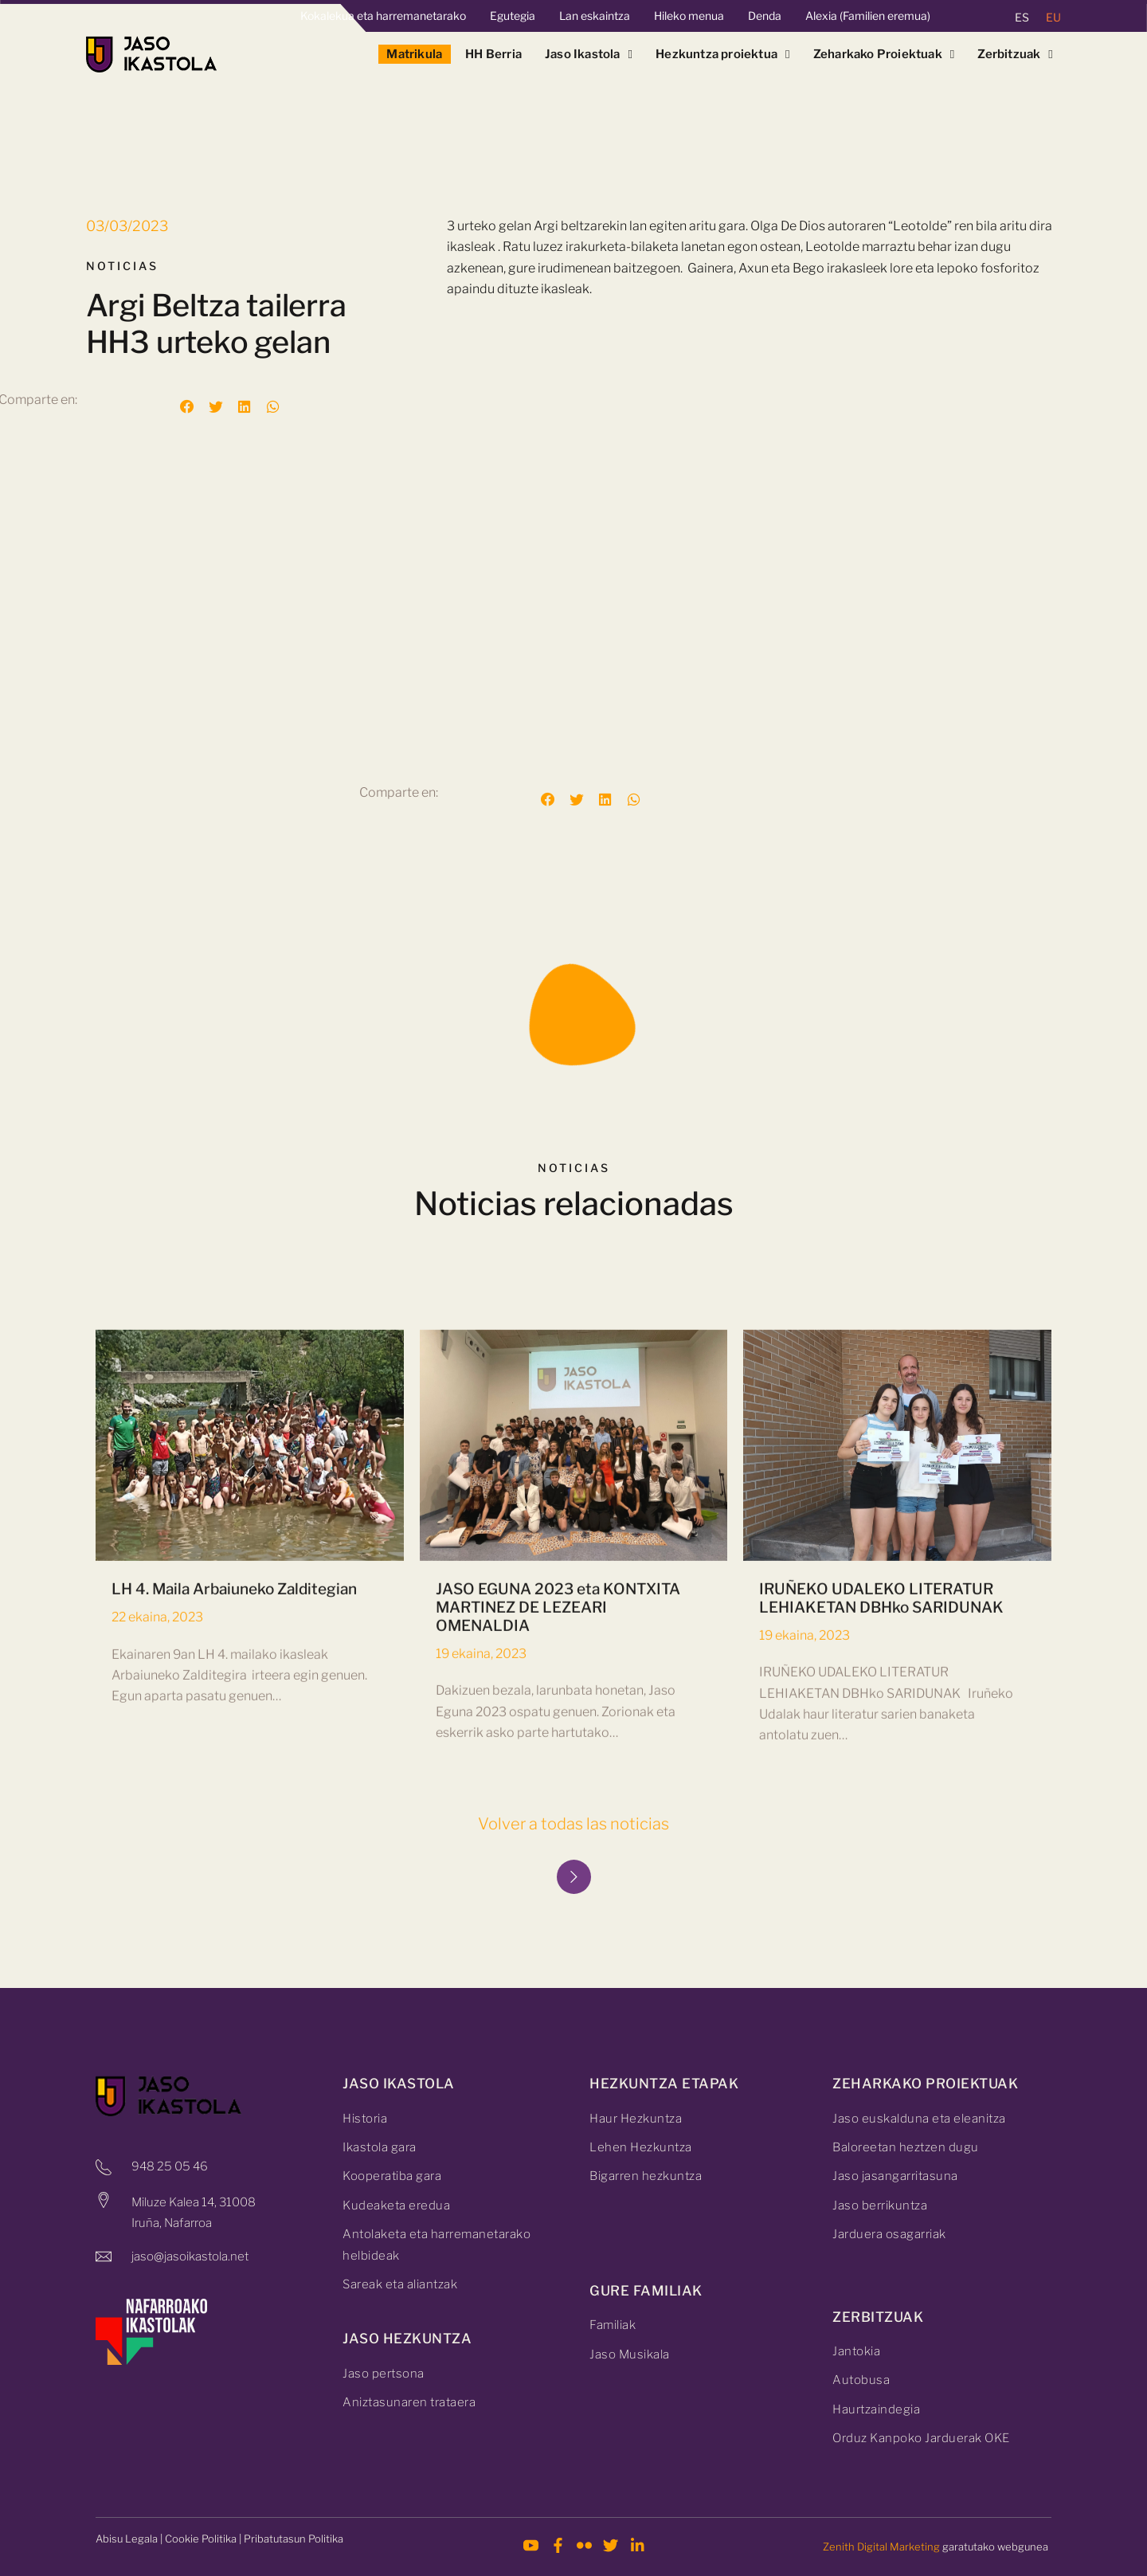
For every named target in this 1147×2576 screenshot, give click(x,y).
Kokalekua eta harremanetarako (383, 15)
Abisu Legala (127, 2538)
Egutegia (512, 15)
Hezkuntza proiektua (723, 54)
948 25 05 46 (169, 2166)
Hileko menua (689, 15)
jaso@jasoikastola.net (190, 2256)
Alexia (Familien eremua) (867, 15)
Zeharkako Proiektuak (884, 54)
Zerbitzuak (1015, 54)
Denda (764, 15)
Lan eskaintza (594, 15)
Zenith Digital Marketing (881, 2546)
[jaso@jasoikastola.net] (104, 2256)
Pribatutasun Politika (293, 2538)
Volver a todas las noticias (573, 1823)
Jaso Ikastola (588, 54)
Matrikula (414, 54)
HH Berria (493, 54)
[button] (187, 407)
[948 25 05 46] (104, 2167)
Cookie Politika (201, 2538)
